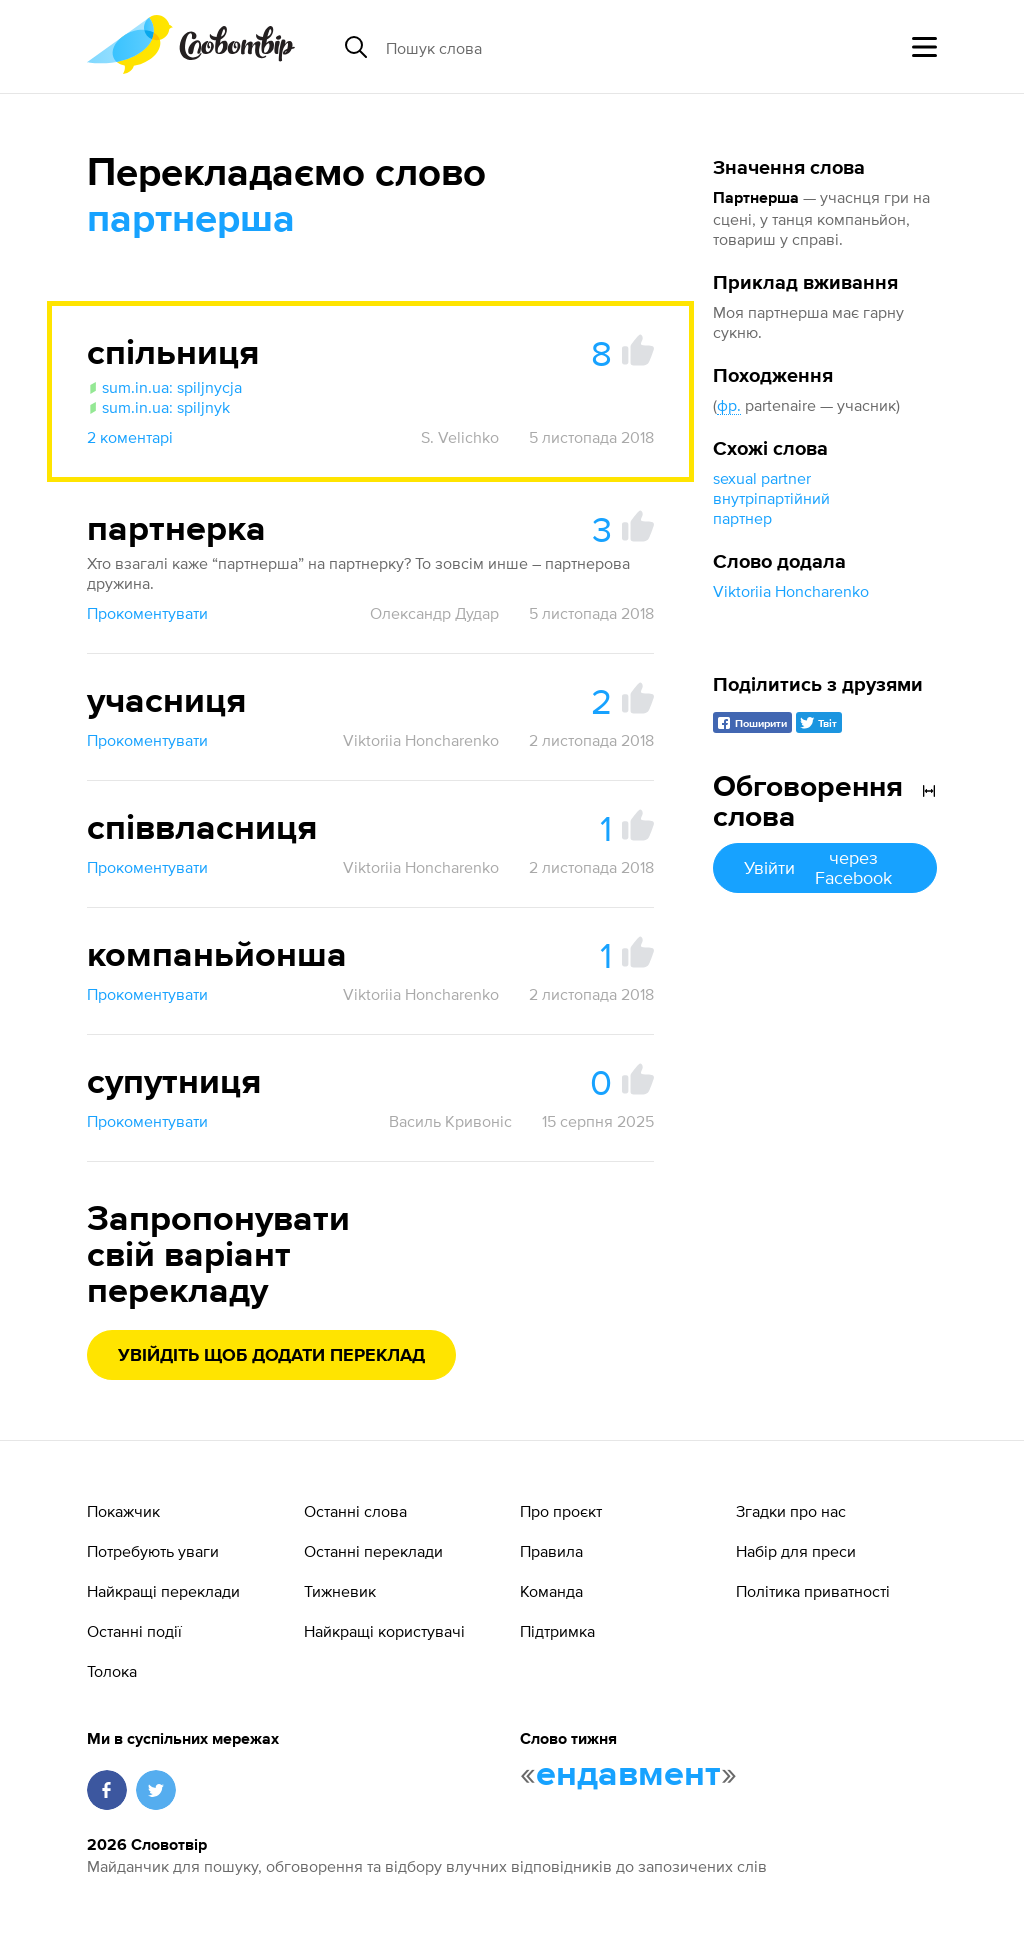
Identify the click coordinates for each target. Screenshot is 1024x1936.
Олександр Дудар (434, 613)
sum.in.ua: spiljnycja (164, 387)
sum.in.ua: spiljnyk (158, 407)
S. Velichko (460, 437)
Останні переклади (373, 1551)
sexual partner (762, 478)
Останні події (134, 1631)
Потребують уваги (153, 1551)
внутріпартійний (771, 498)
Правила (551, 1551)
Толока (112, 1671)
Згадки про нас (791, 1511)
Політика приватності (813, 1591)
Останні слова (355, 1511)
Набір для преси (796, 1551)
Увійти (825, 867)
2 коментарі (130, 437)
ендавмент (628, 1775)
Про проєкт (561, 1511)
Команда (551, 1591)
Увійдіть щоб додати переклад (271, 1356)
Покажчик (123, 1511)
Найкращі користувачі (384, 1631)
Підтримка (557, 1631)
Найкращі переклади (163, 1591)
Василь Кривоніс (450, 1121)
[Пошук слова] (540, 47)
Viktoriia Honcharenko (791, 591)
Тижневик (340, 1591)
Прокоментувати (147, 613)
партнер (742, 518)
